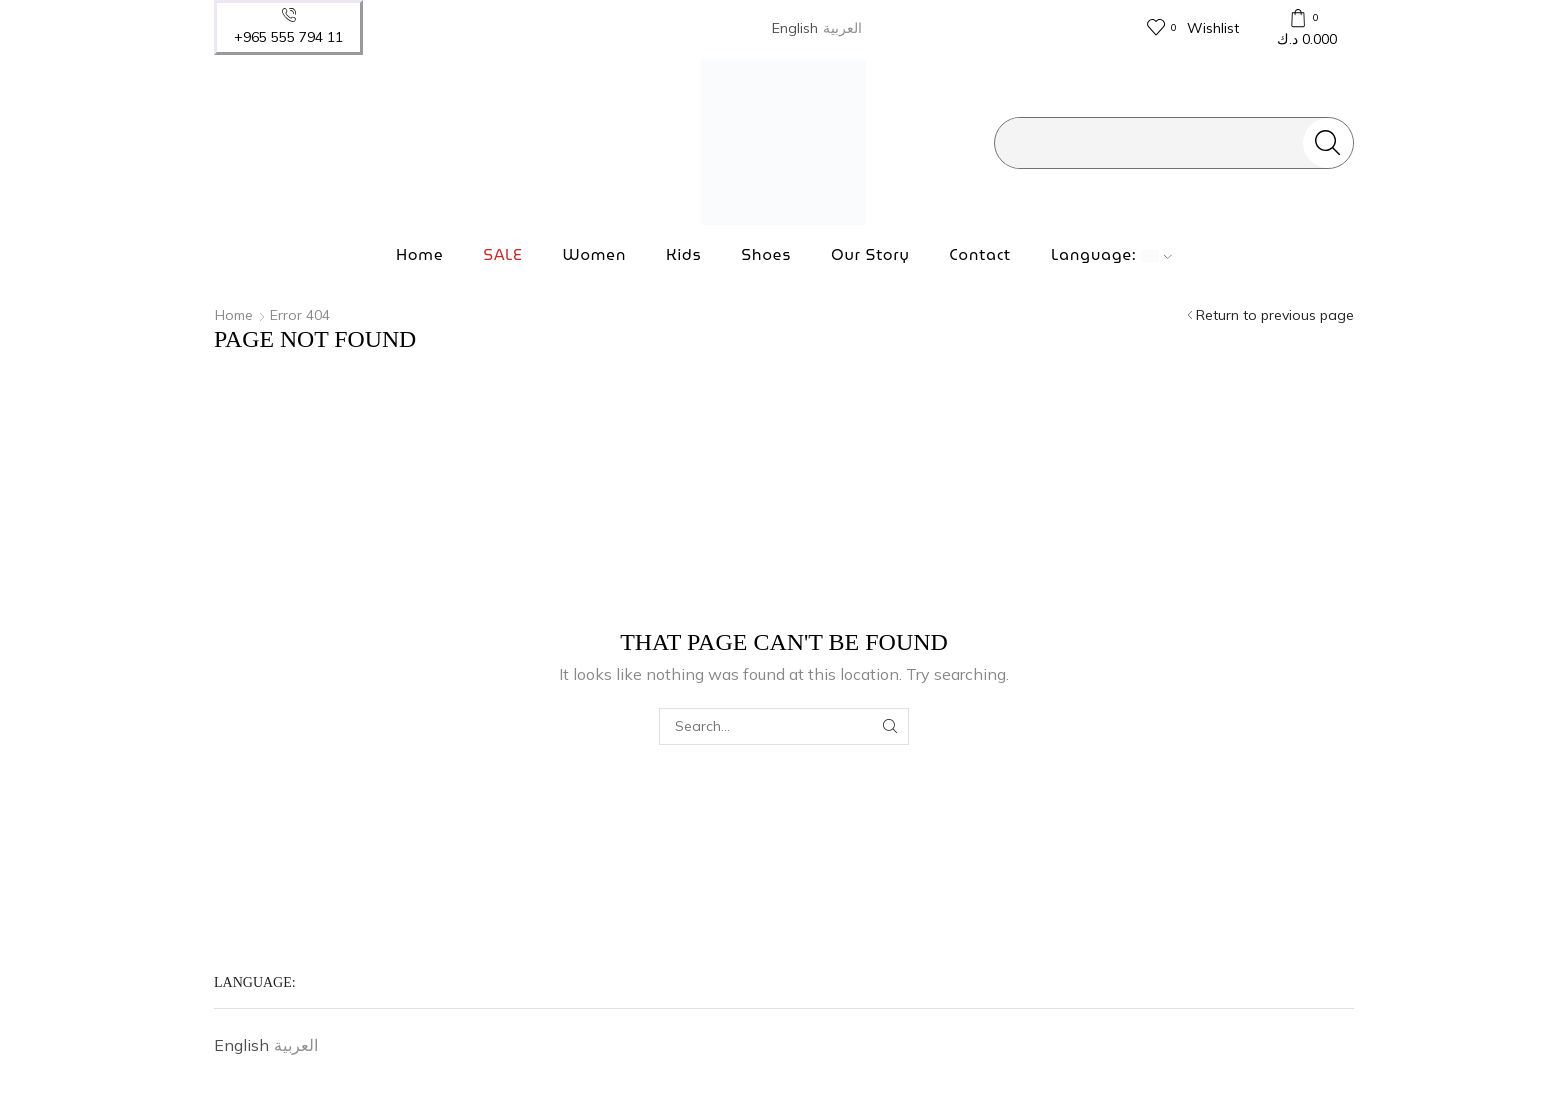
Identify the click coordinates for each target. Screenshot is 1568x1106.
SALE (502, 255)
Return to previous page (1275, 315)
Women (595, 255)
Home (419, 255)
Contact (980, 255)
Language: (1111, 255)
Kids (683, 255)
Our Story (870, 255)
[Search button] (1328, 143)
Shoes (767, 255)
